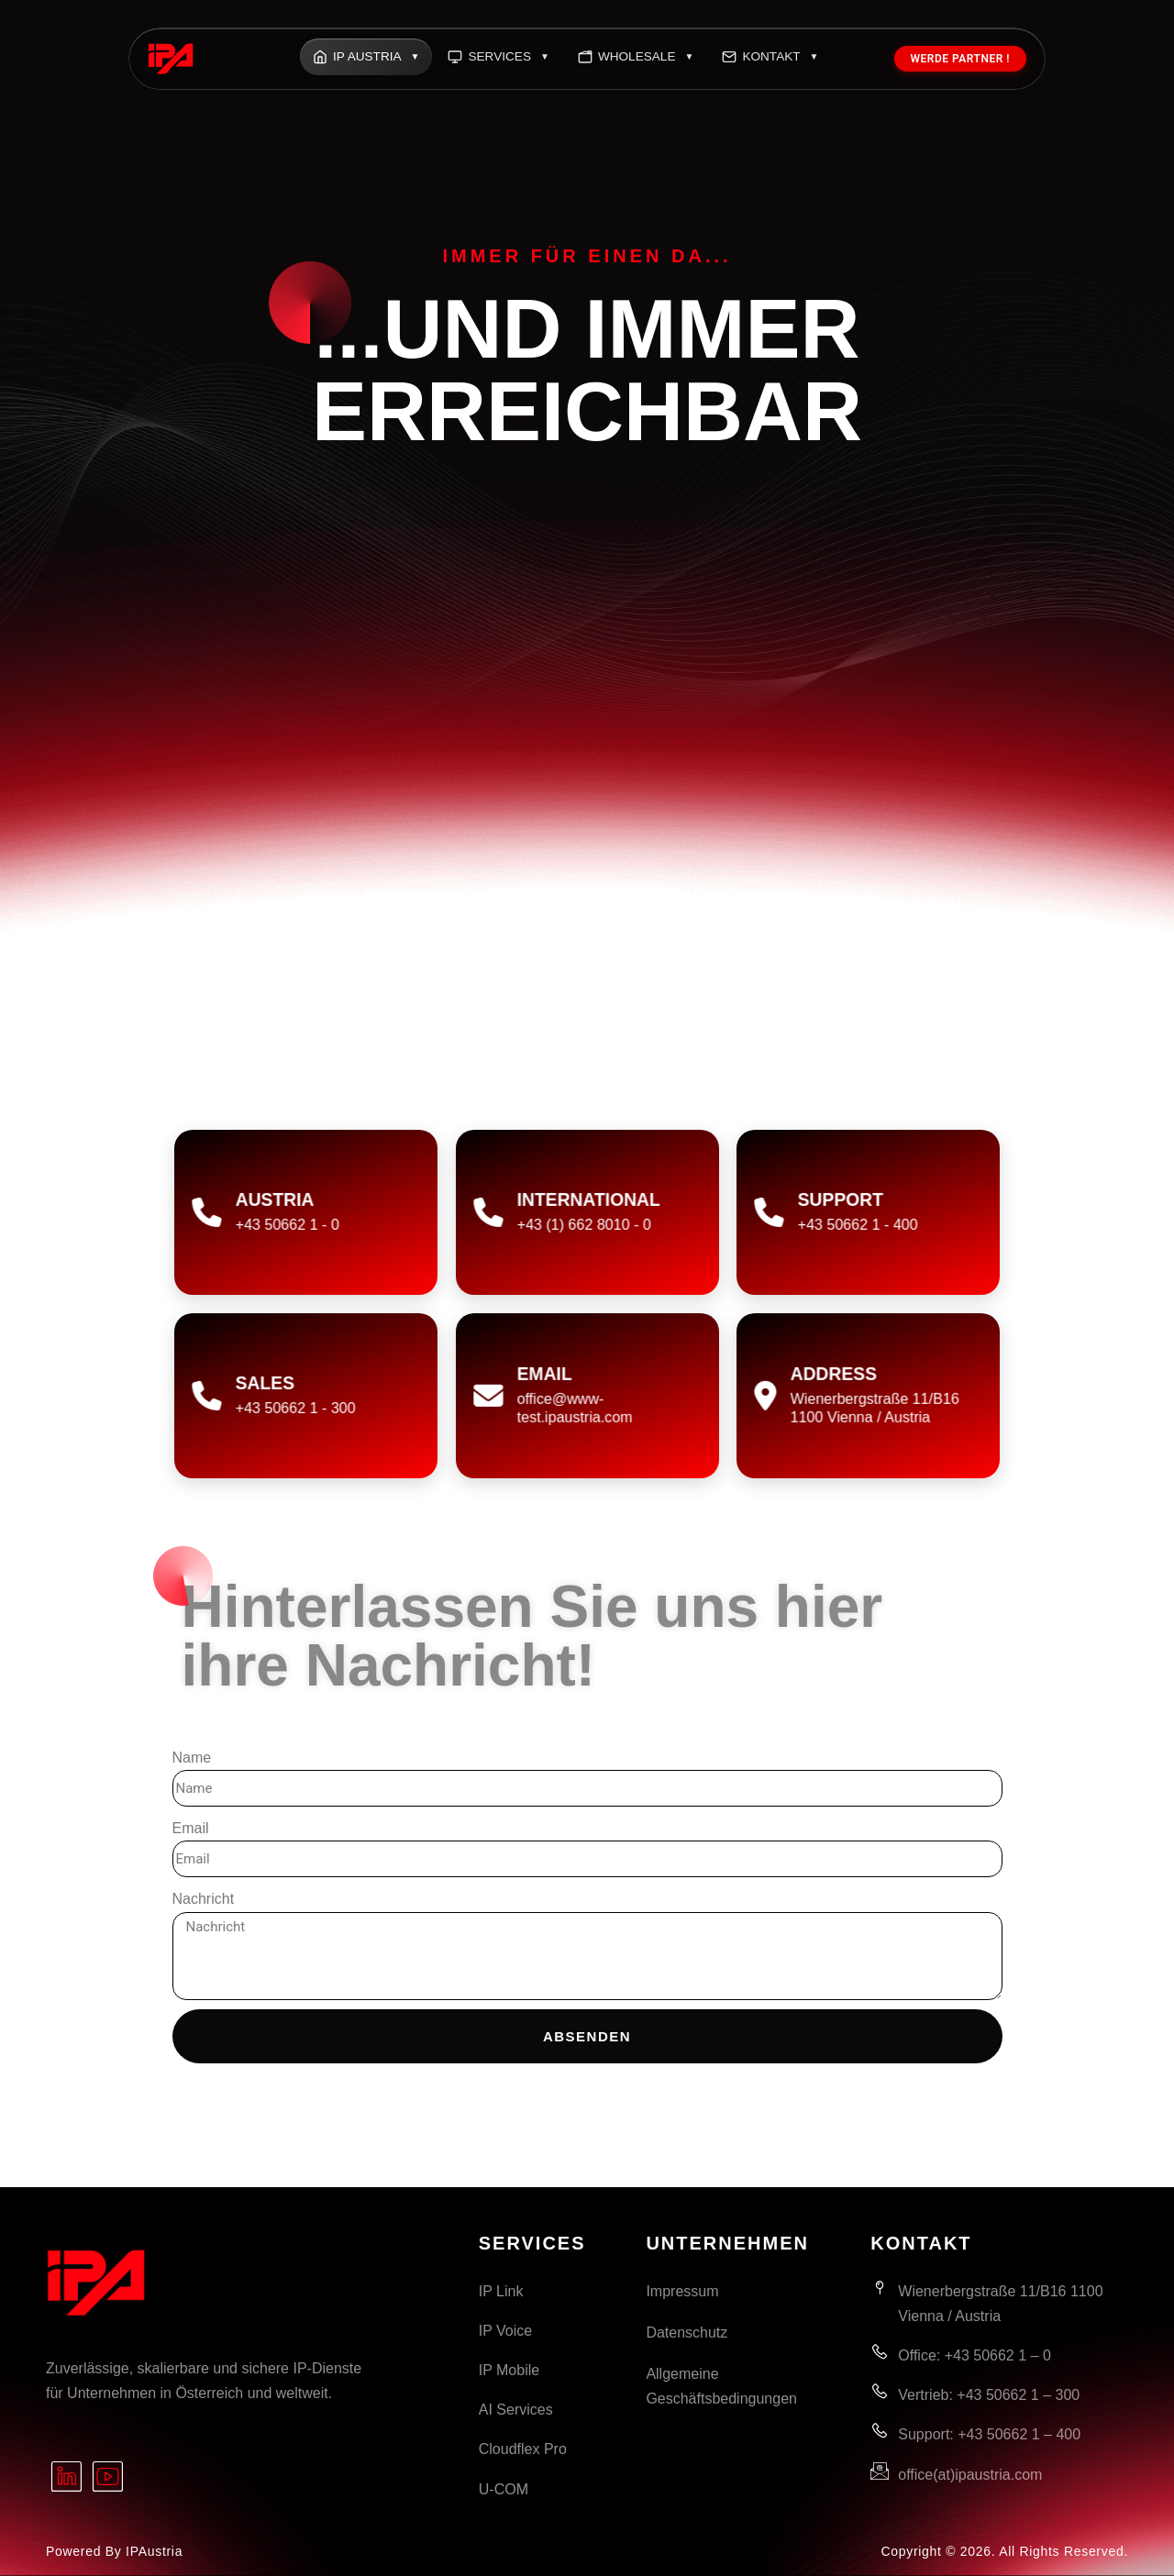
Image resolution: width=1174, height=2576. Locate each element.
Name (192, 1757)
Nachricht (203, 1899)
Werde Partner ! (960, 58)
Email (190, 1828)
